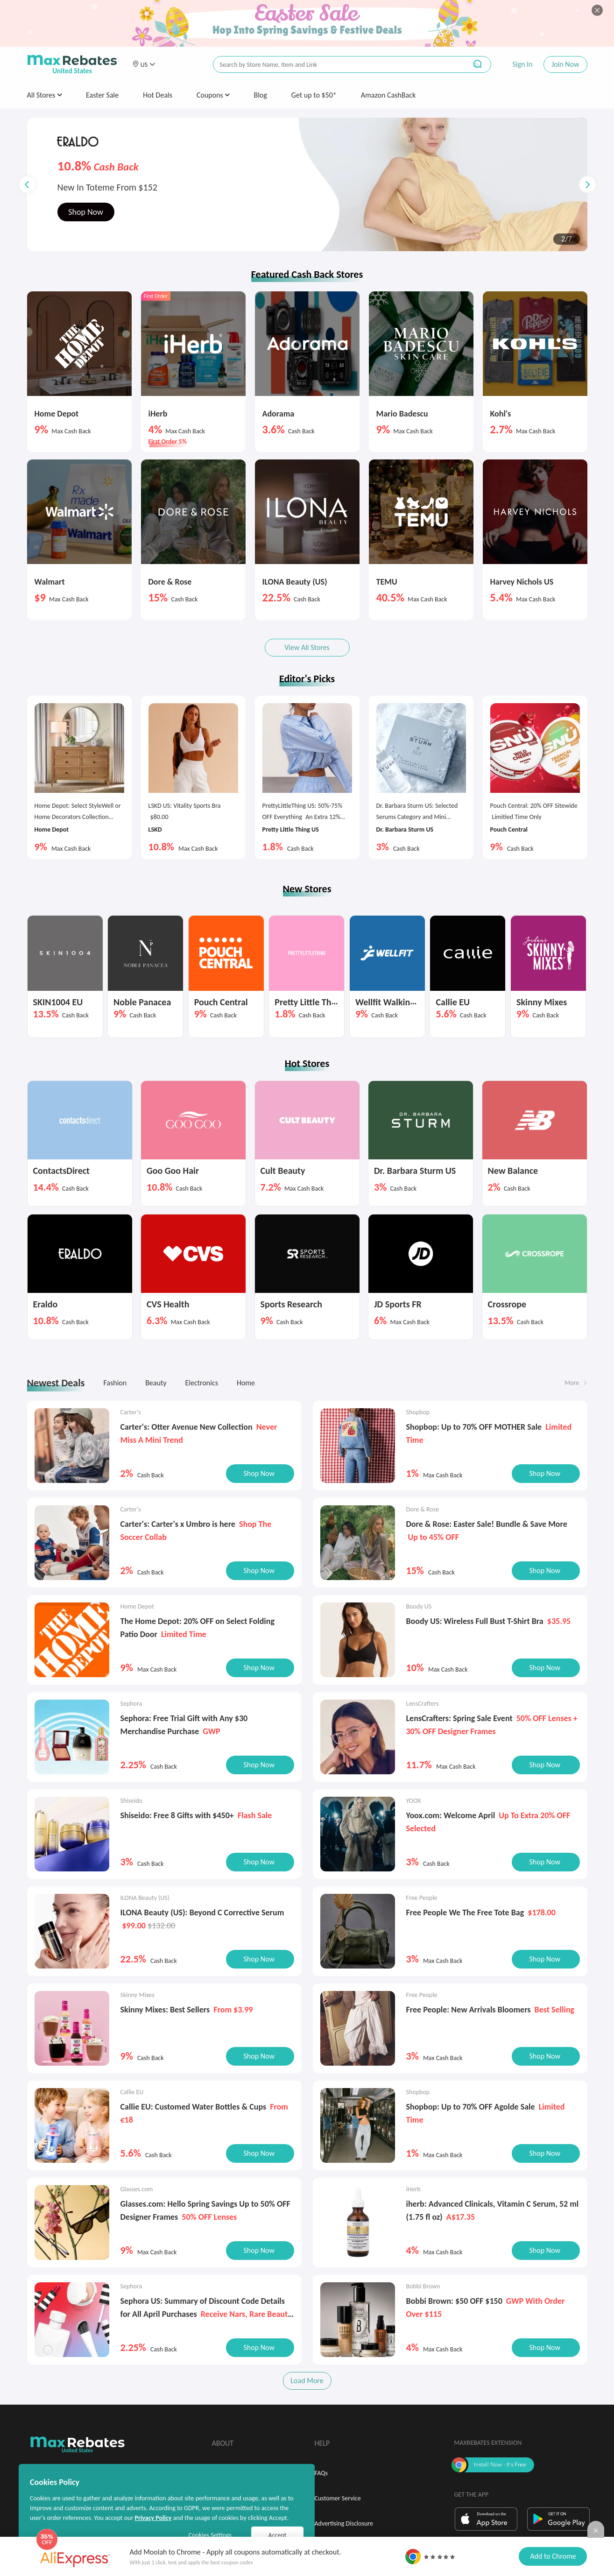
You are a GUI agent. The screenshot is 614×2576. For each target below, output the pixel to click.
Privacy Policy (152, 2518)
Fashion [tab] (115, 1382)
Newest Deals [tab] (56, 1382)
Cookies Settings (210, 2535)
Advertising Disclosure (344, 2523)
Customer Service (338, 2498)
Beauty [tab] (155, 1382)
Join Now (565, 64)
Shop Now (85, 224)
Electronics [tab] (201, 1382)
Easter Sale (102, 95)
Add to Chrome (553, 2556)
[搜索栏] (334, 65)
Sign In (522, 64)
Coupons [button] (213, 95)
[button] (144, 64)
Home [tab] (246, 1382)
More (572, 1383)
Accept (277, 2535)
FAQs (321, 2473)
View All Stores (306, 647)
